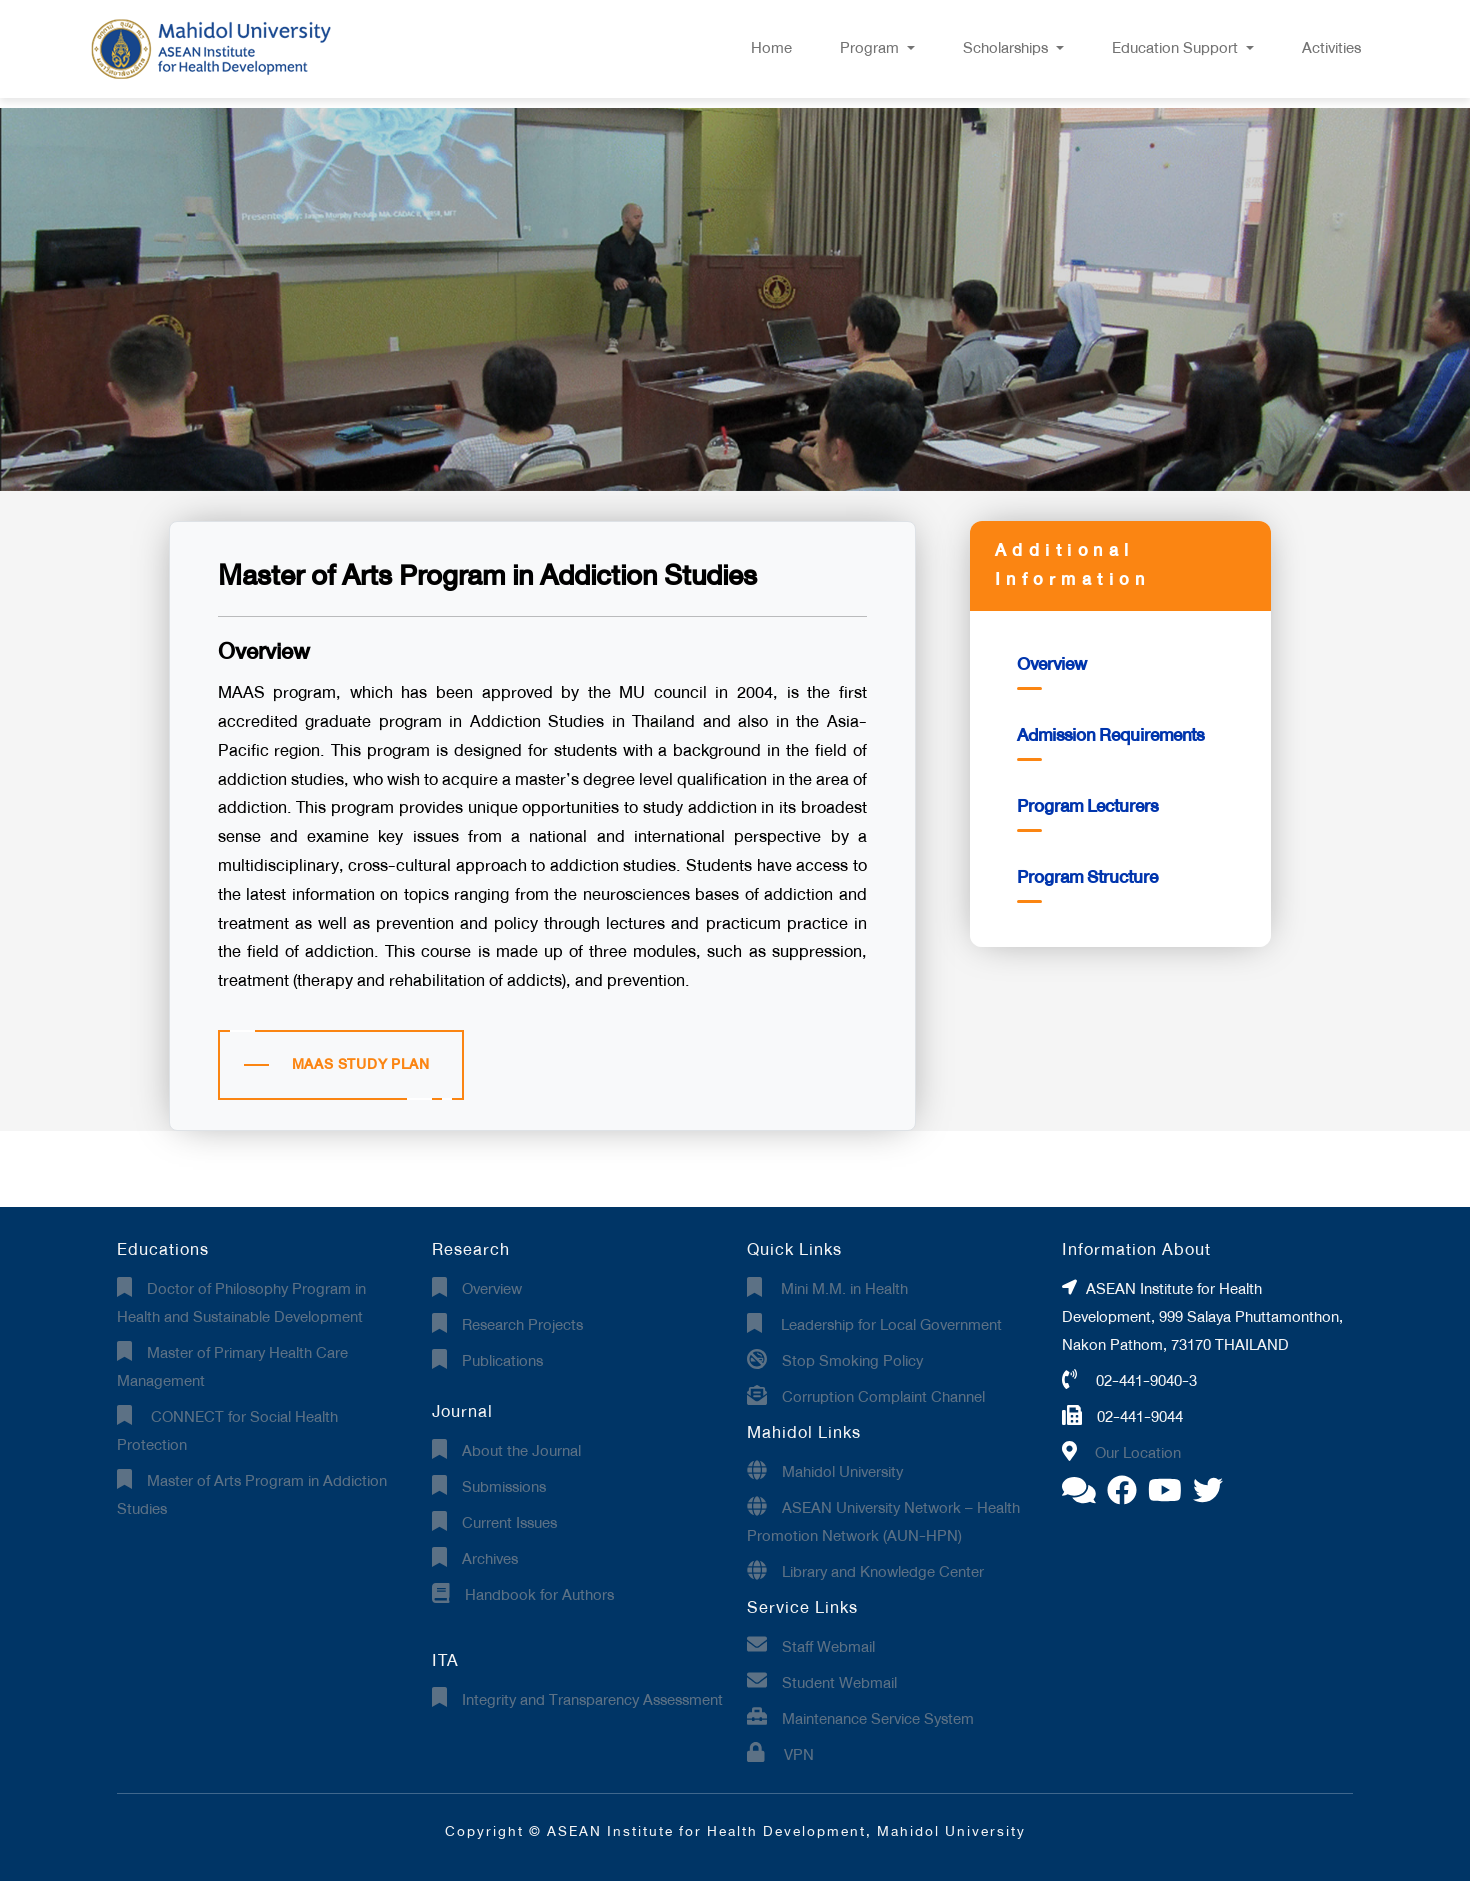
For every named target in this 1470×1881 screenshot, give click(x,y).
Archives (490, 1559)
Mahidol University (842, 1472)
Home (771, 48)
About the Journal (521, 1451)
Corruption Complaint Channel (883, 1397)
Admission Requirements (1110, 735)
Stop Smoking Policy (852, 1361)
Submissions (504, 1487)
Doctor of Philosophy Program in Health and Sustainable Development (241, 1303)
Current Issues (509, 1523)
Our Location (1138, 1453)
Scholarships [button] (1007, 48)
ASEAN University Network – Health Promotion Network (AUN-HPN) (883, 1522)
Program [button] (871, 48)
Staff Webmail (828, 1647)
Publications (502, 1361)
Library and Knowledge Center (883, 1572)
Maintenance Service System (878, 1719)
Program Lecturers (1087, 806)
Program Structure (1087, 877)
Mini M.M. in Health (842, 1289)
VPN (797, 1755)
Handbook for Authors (539, 1595)
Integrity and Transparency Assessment (592, 1700)
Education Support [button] (1177, 48)
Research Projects (522, 1325)
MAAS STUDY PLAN (361, 1064)
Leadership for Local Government (889, 1325)
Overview (1052, 664)
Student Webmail (839, 1683)
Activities (1331, 48)
